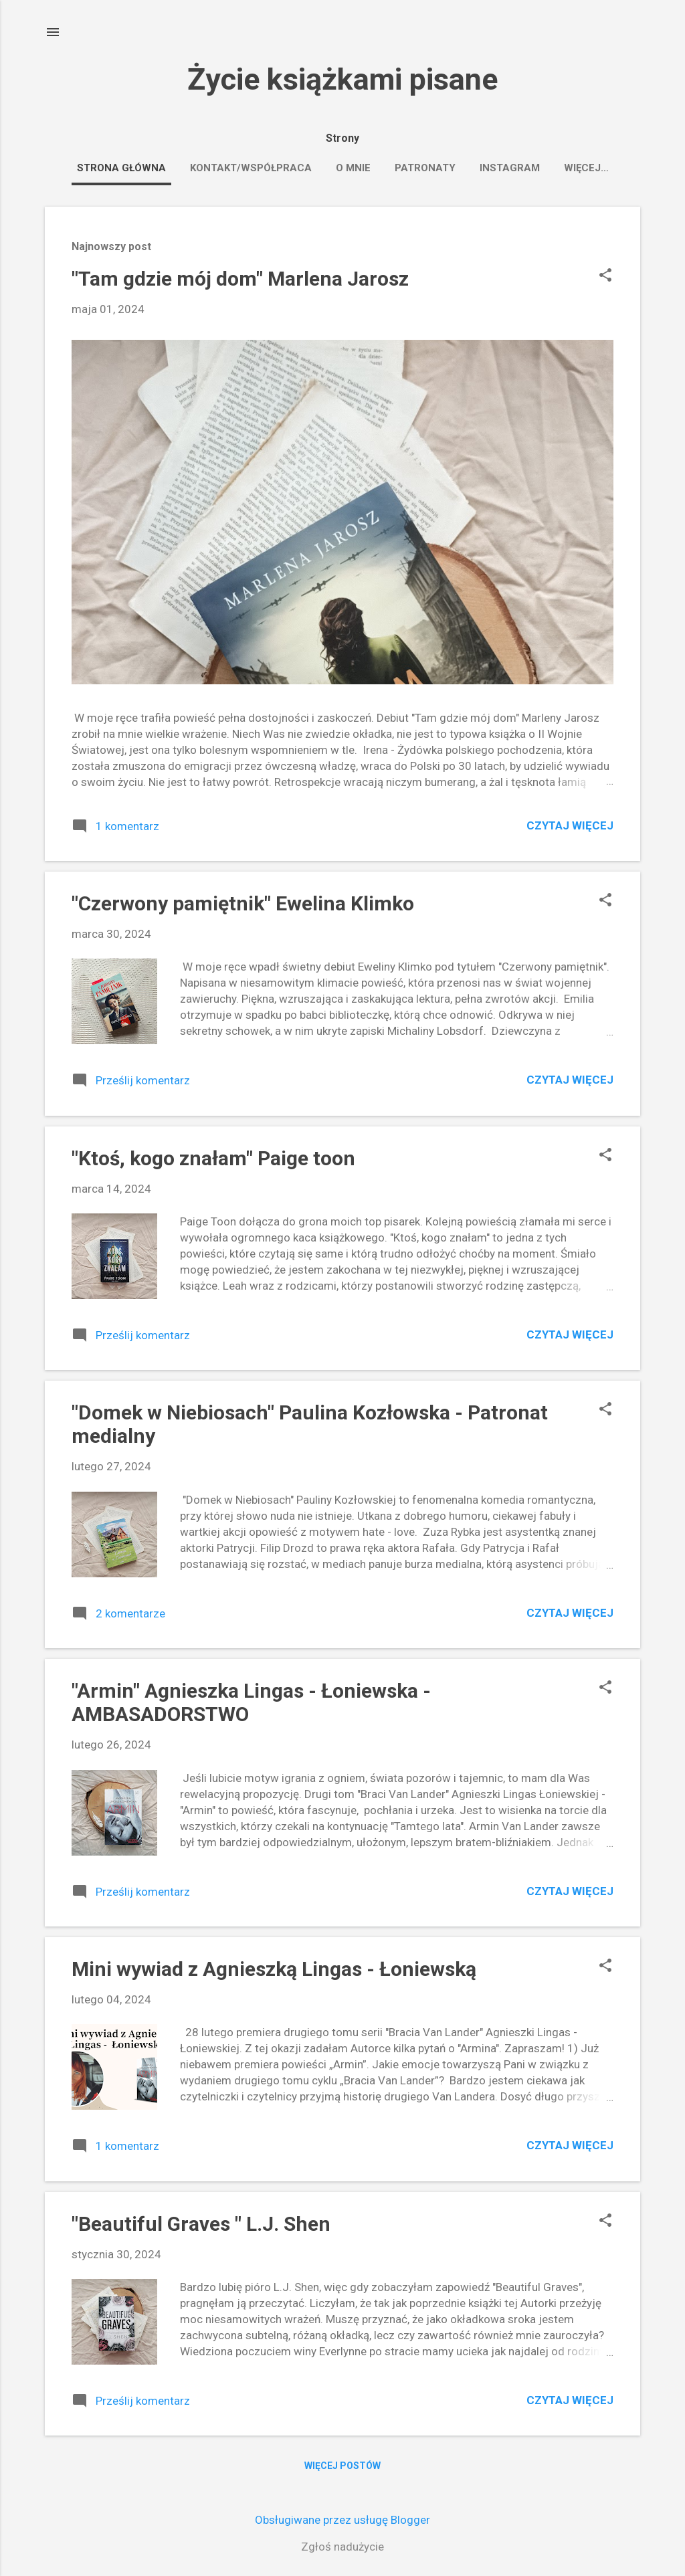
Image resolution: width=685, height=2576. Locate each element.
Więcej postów (342, 2465)
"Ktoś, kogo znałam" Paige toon (213, 1158)
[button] (605, 276)
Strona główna (121, 168)
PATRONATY (425, 168)
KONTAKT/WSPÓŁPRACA (251, 168)
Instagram (510, 168)
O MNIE (353, 168)
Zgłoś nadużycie (342, 2546)
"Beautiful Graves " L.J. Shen (201, 2224)
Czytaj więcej (569, 825)
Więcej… (586, 168)
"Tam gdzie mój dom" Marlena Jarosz (240, 278)
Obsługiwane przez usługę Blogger (342, 2520)
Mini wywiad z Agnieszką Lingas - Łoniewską (274, 1969)
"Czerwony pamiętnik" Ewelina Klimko (243, 903)
